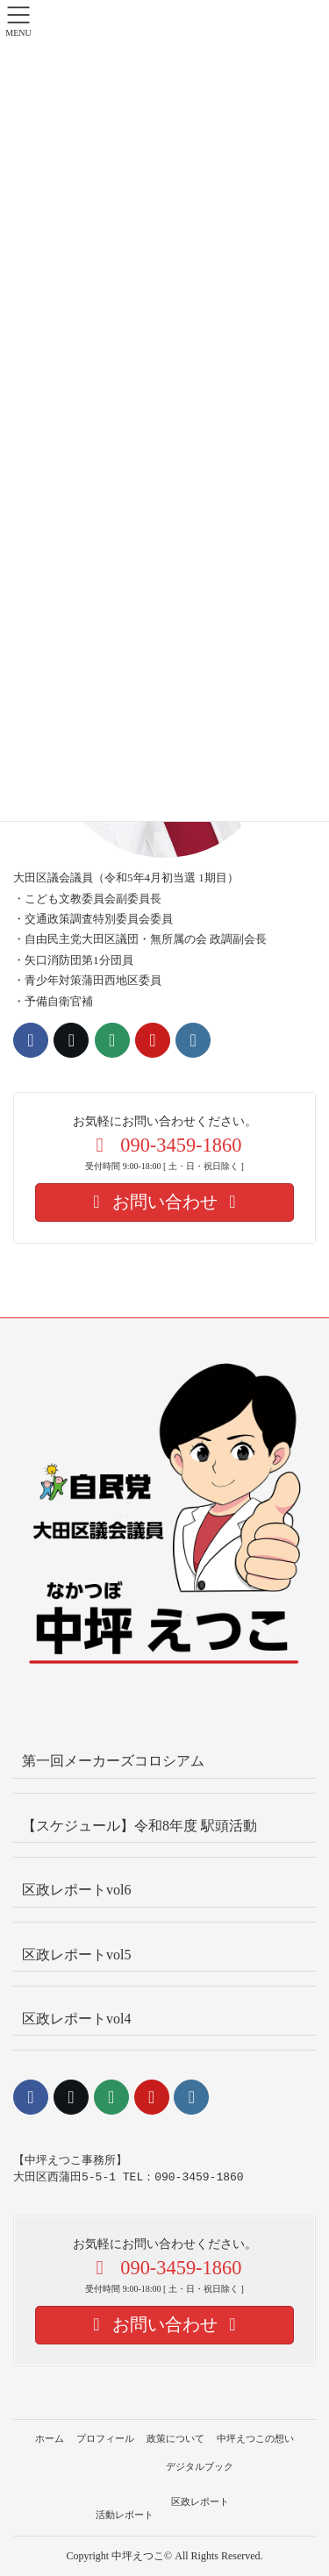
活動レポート (125, 2514)
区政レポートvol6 (76, 1889)
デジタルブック (199, 2466)
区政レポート (200, 2501)
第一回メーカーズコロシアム (113, 1760)
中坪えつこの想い (255, 2438)
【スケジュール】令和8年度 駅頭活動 (139, 1825)
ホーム (49, 2438)
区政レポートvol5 (76, 1954)
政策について (175, 2438)
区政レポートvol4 (76, 2018)
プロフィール (105, 2438)
